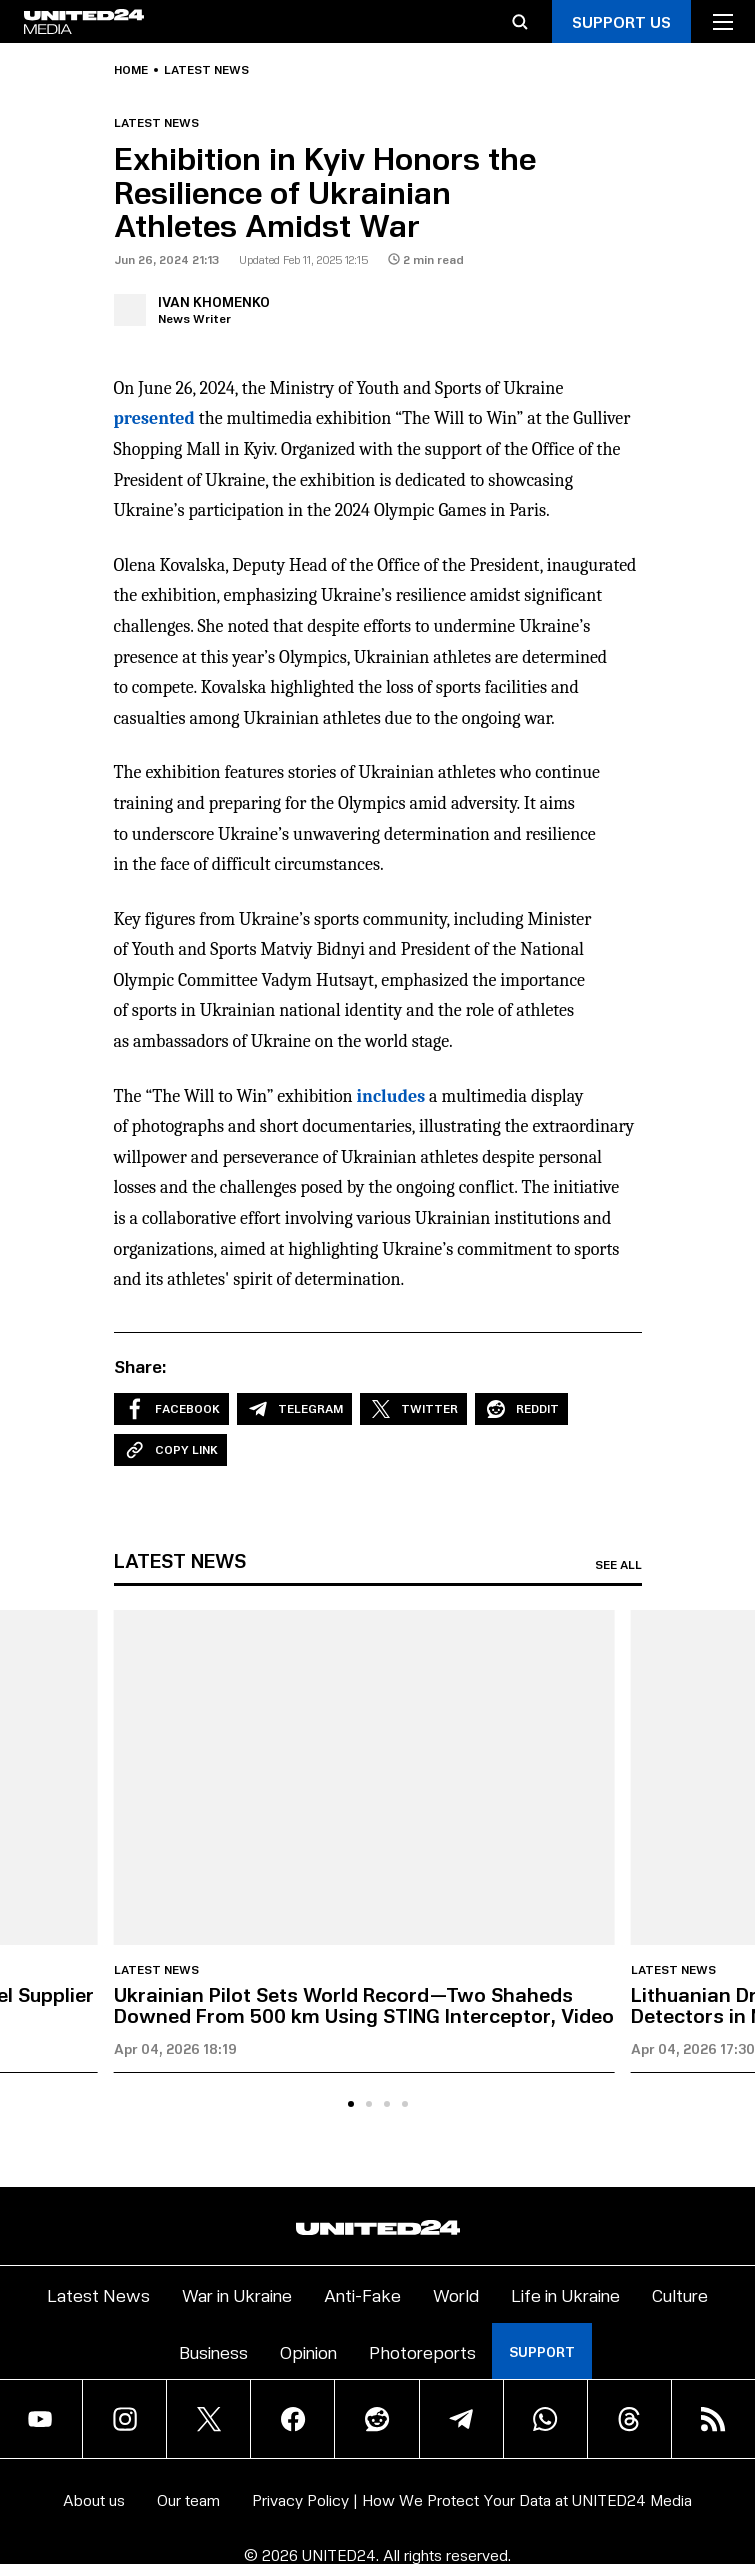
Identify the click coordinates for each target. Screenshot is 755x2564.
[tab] (351, 2104)
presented (154, 418)
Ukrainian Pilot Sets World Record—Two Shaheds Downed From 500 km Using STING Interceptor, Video (364, 2004)
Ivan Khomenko (214, 301)
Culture (680, 2294)
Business (213, 2351)
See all (618, 1565)
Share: (140, 1366)
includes (391, 1096)
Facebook (171, 1409)
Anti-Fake (362, 2294)
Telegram (294, 1409)
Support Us (621, 21)
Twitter (413, 1409)
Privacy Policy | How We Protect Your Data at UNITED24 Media (472, 2499)
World (456, 2294)
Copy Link (170, 1450)
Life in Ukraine (565, 2294)
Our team (188, 2499)
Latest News (98, 2294)
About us (94, 2499)
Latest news (206, 70)
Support (542, 2351)
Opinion (308, 2351)
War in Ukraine (237, 2294)
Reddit (521, 1409)
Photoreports (422, 2351)
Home (131, 70)
